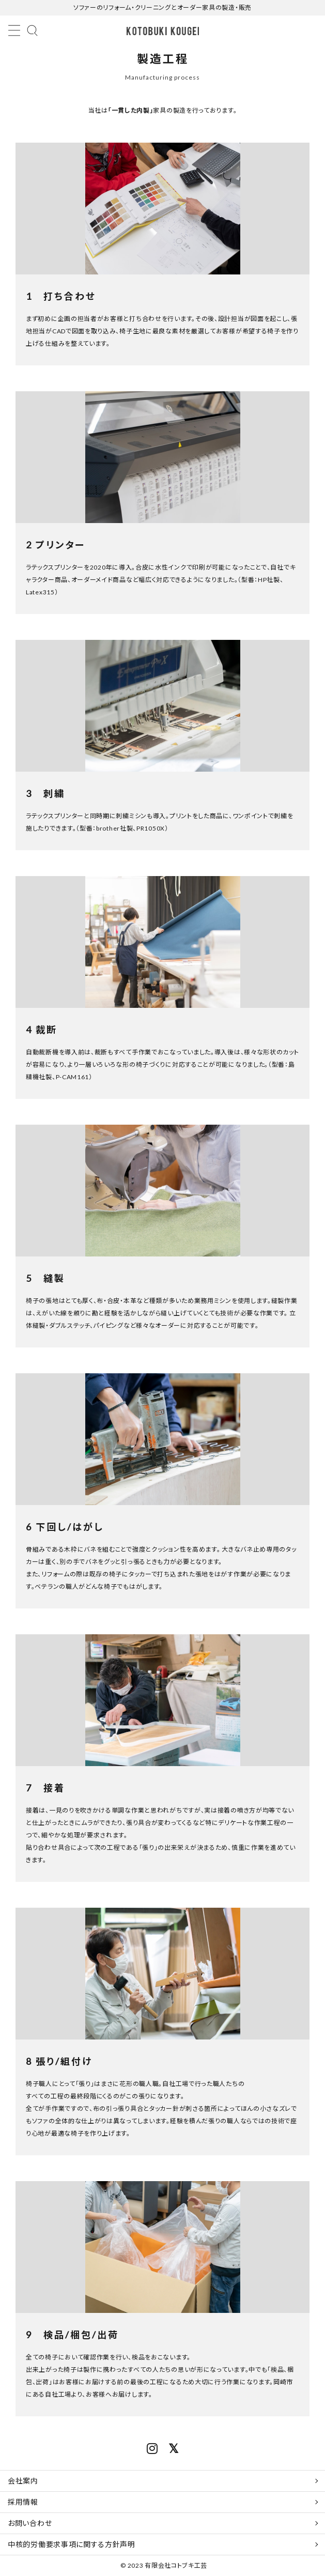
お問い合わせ (30, 2523)
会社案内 (23, 2480)
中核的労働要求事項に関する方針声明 (71, 2544)
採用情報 (23, 2501)
